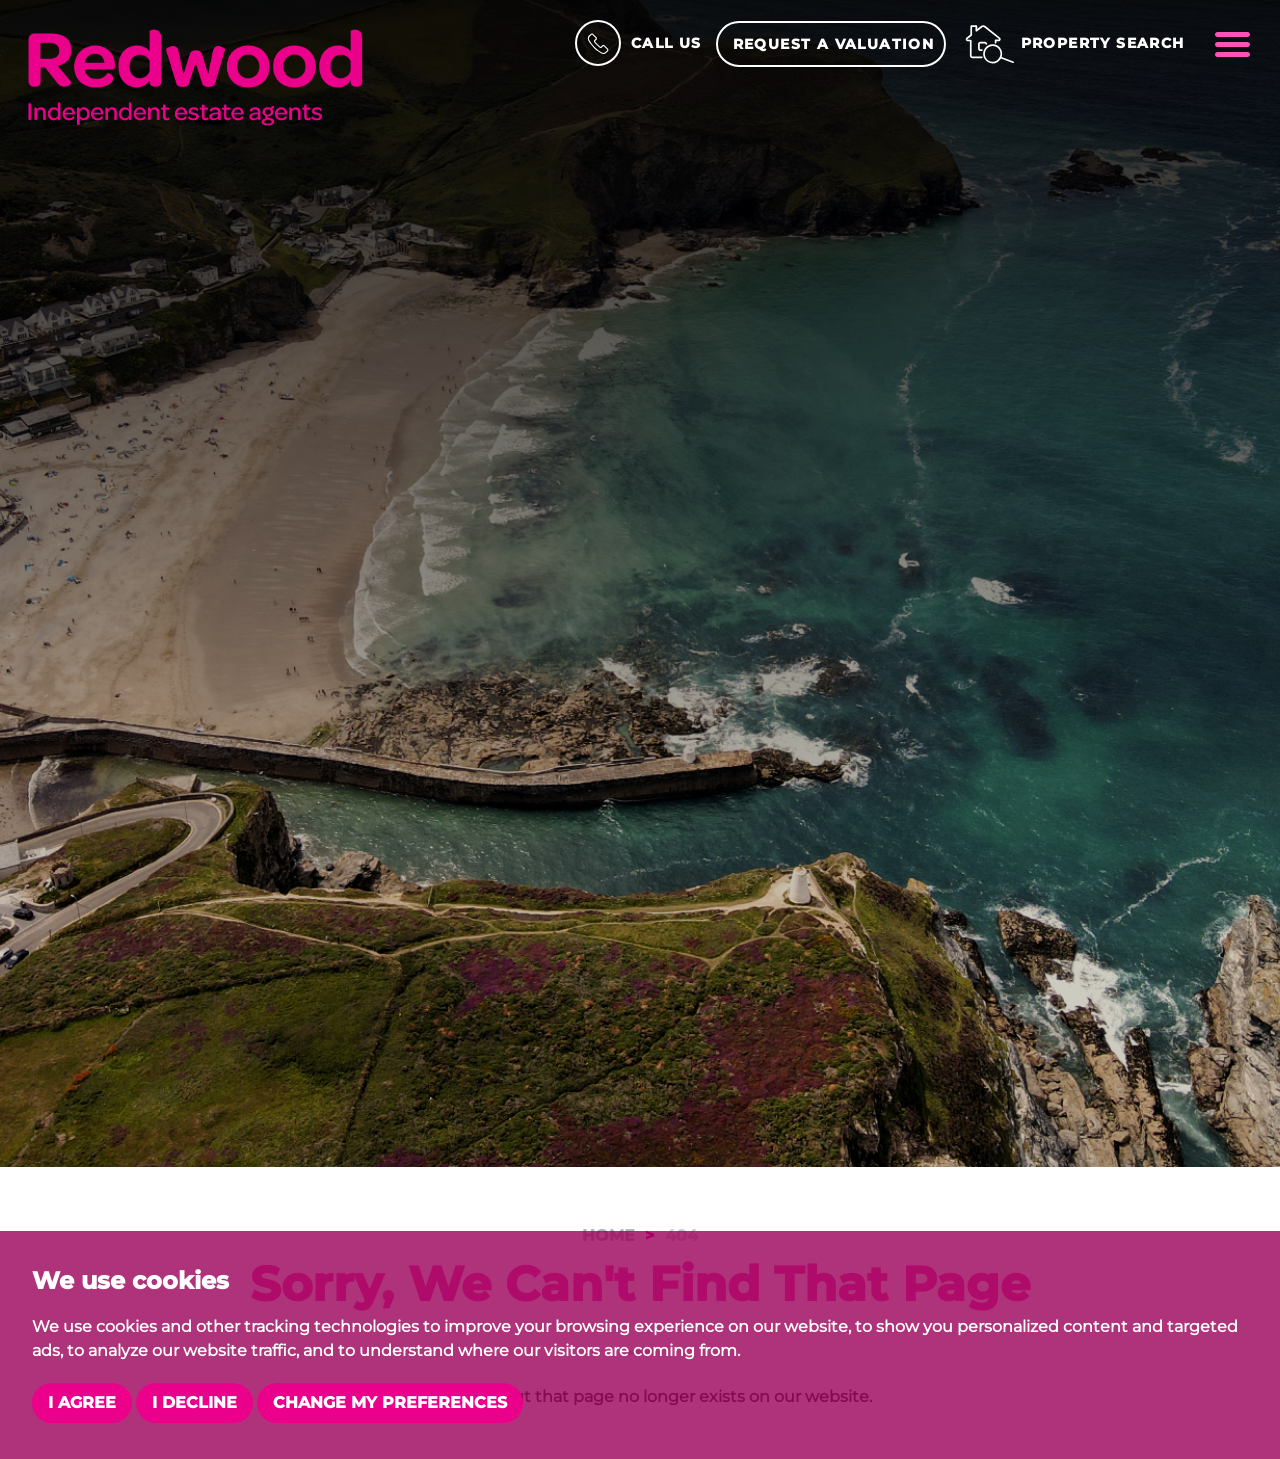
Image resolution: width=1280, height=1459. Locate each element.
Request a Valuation (834, 44)
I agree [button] (82, 1402)
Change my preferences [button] (390, 1402)
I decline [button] (194, 1402)
